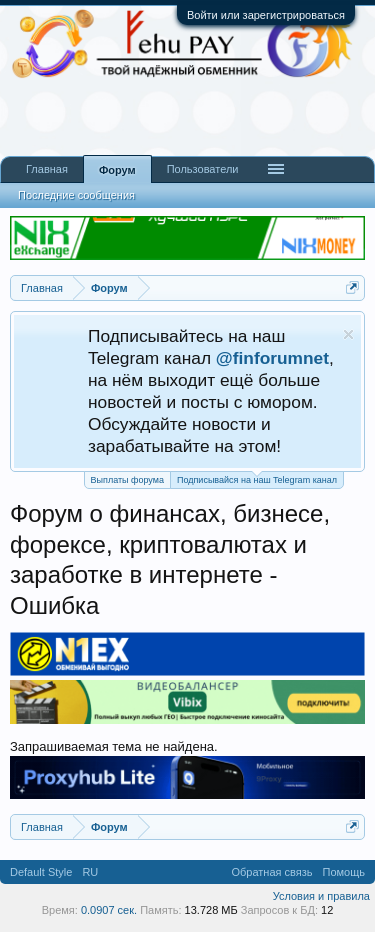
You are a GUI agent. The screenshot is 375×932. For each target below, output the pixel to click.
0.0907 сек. (109, 910)
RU (90, 872)
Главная (47, 169)
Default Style (41, 872)
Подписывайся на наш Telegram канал (257, 478)
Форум (117, 170)
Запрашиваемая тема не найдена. (114, 746)
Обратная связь (271, 872)
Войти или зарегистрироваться (266, 15)
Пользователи (203, 169)
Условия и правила (321, 896)
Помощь (344, 872)
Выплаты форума (127, 480)
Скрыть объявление (348, 334)
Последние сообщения (76, 195)
